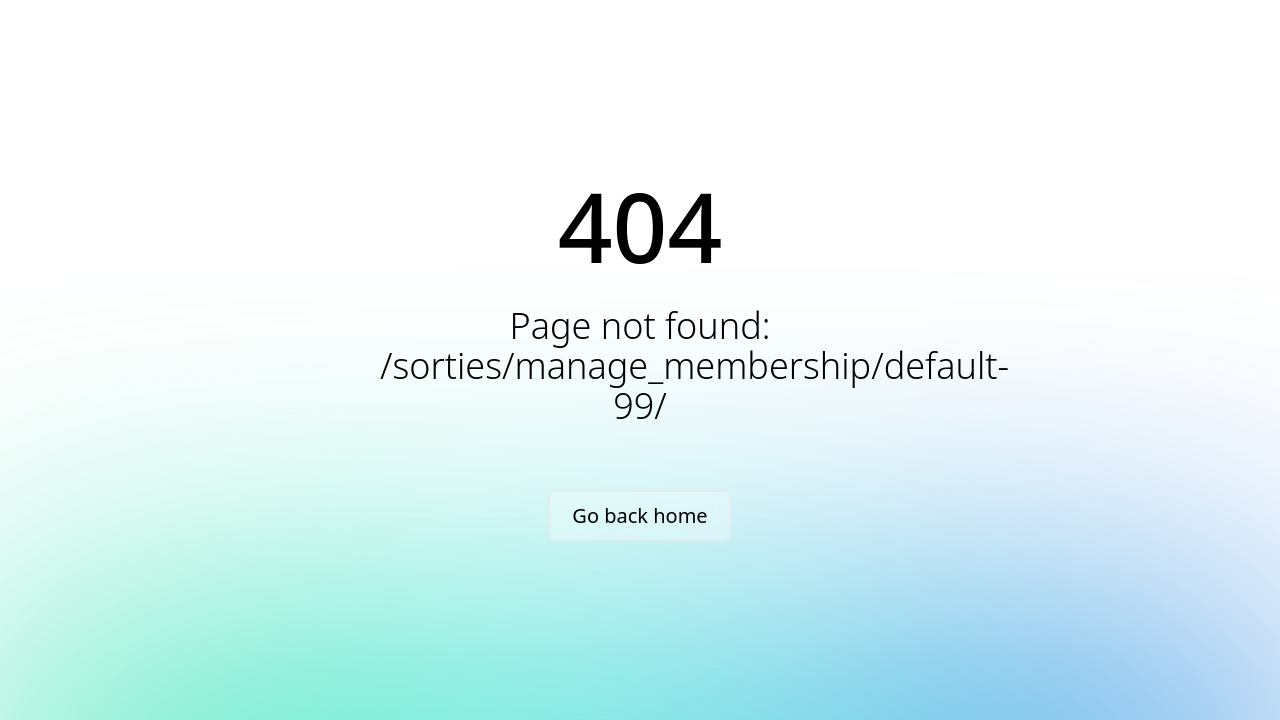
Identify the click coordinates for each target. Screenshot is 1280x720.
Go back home (639, 515)
